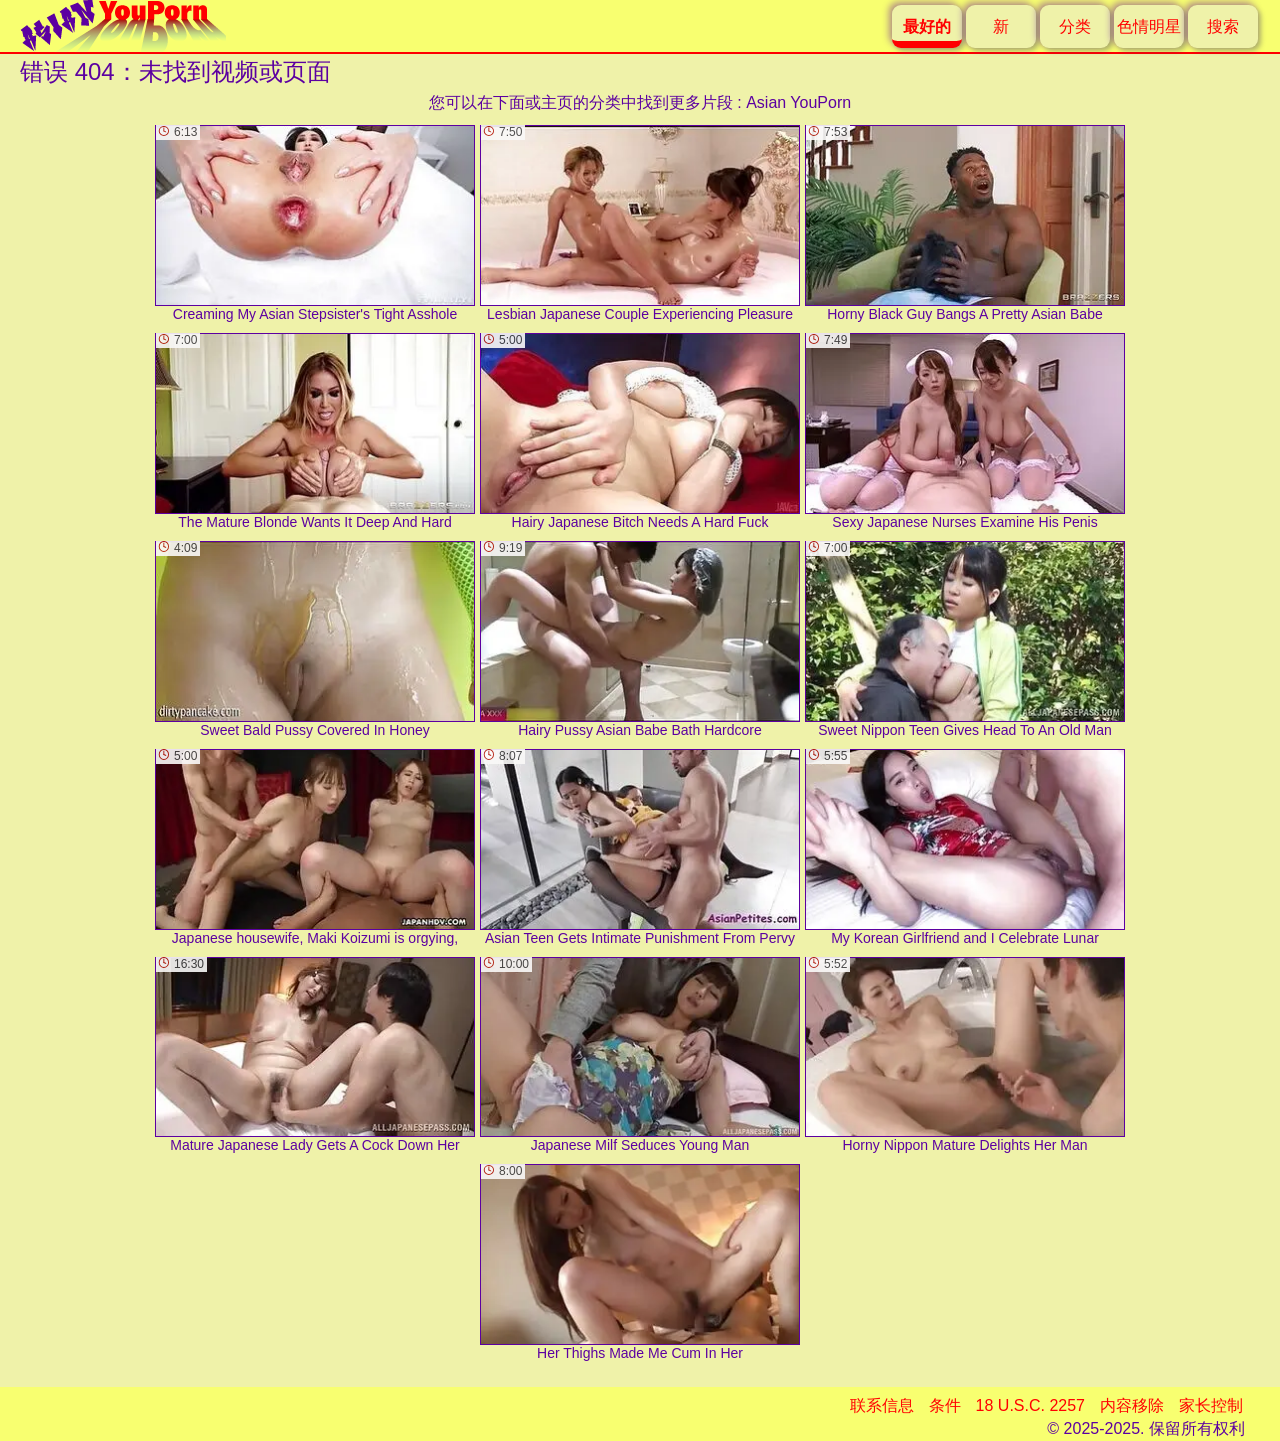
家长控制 (1211, 1405)
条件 (945, 1405)
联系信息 (882, 1405)
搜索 (1223, 26)
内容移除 (1132, 1405)
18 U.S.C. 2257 (1030, 1405)
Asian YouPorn (798, 102)
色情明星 (1149, 26)
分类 (1075, 26)
